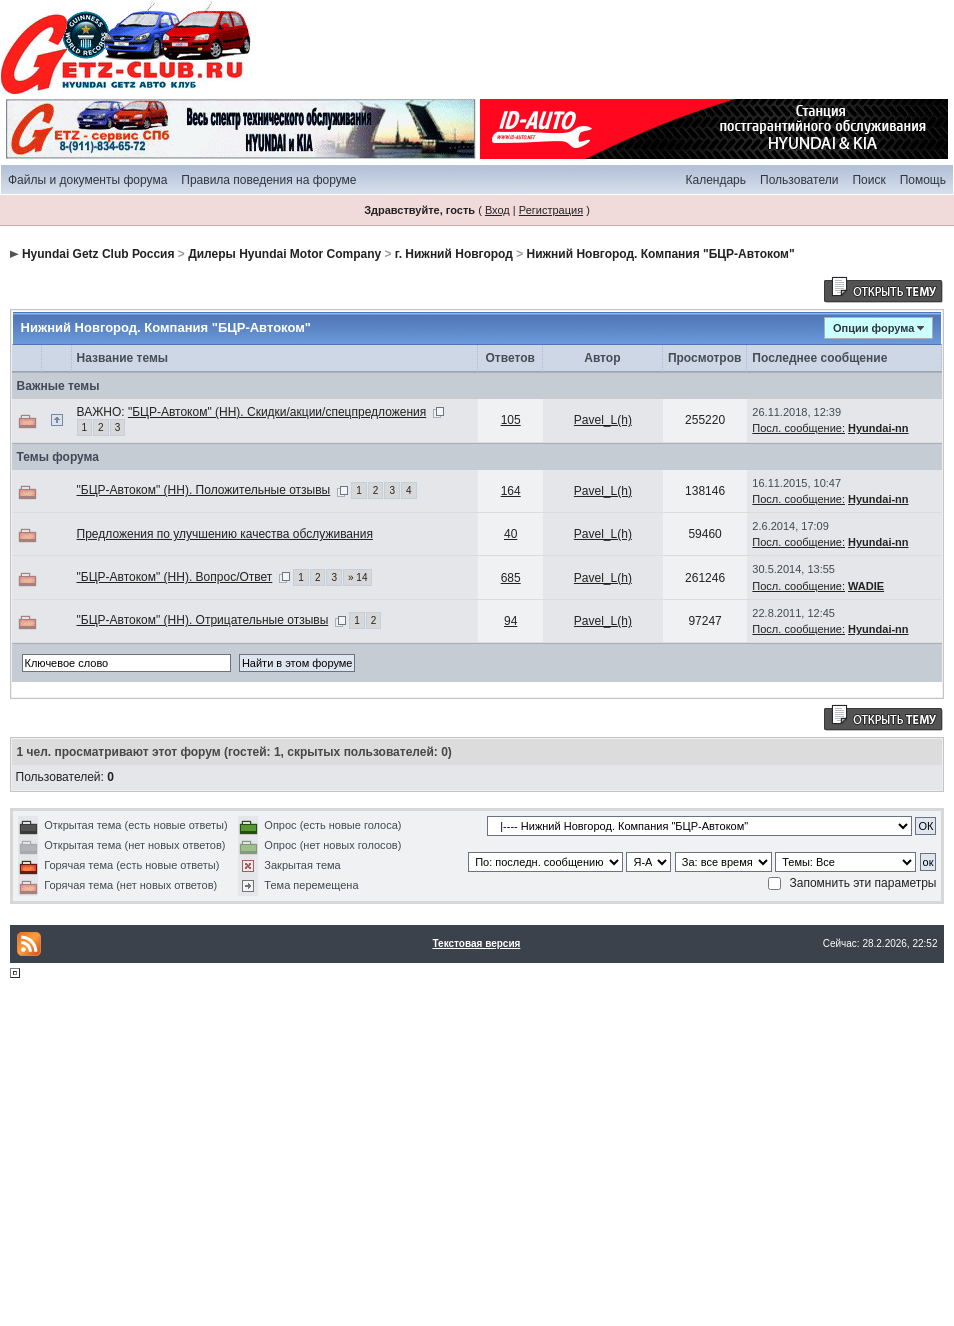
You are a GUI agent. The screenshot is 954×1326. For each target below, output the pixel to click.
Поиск (868, 180)
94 (510, 621)
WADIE (866, 586)
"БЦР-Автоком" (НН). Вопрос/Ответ (175, 577)
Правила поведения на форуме (268, 180)
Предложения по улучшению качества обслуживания (225, 534)
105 (511, 420)
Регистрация (551, 210)
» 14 (357, 577)
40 (510, 534)
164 (511, 491)
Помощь (923, 180)
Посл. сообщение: (798, 428)
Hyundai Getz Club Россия (98, 254)
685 (511, 578)
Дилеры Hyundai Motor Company (284, 254)
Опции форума (873, 328)
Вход (497, 210)
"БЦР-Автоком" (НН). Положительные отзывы (204, 490)
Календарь (715, 180)
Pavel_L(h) (603, 420)
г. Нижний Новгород (454, 254)
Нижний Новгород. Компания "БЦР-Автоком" (661, 254)
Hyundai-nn (878, 428)
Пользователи (799, 180)
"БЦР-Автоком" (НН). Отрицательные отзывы (203, 620)
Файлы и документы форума (87, 180)
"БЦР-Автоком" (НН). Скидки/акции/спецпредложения (277, 412)
